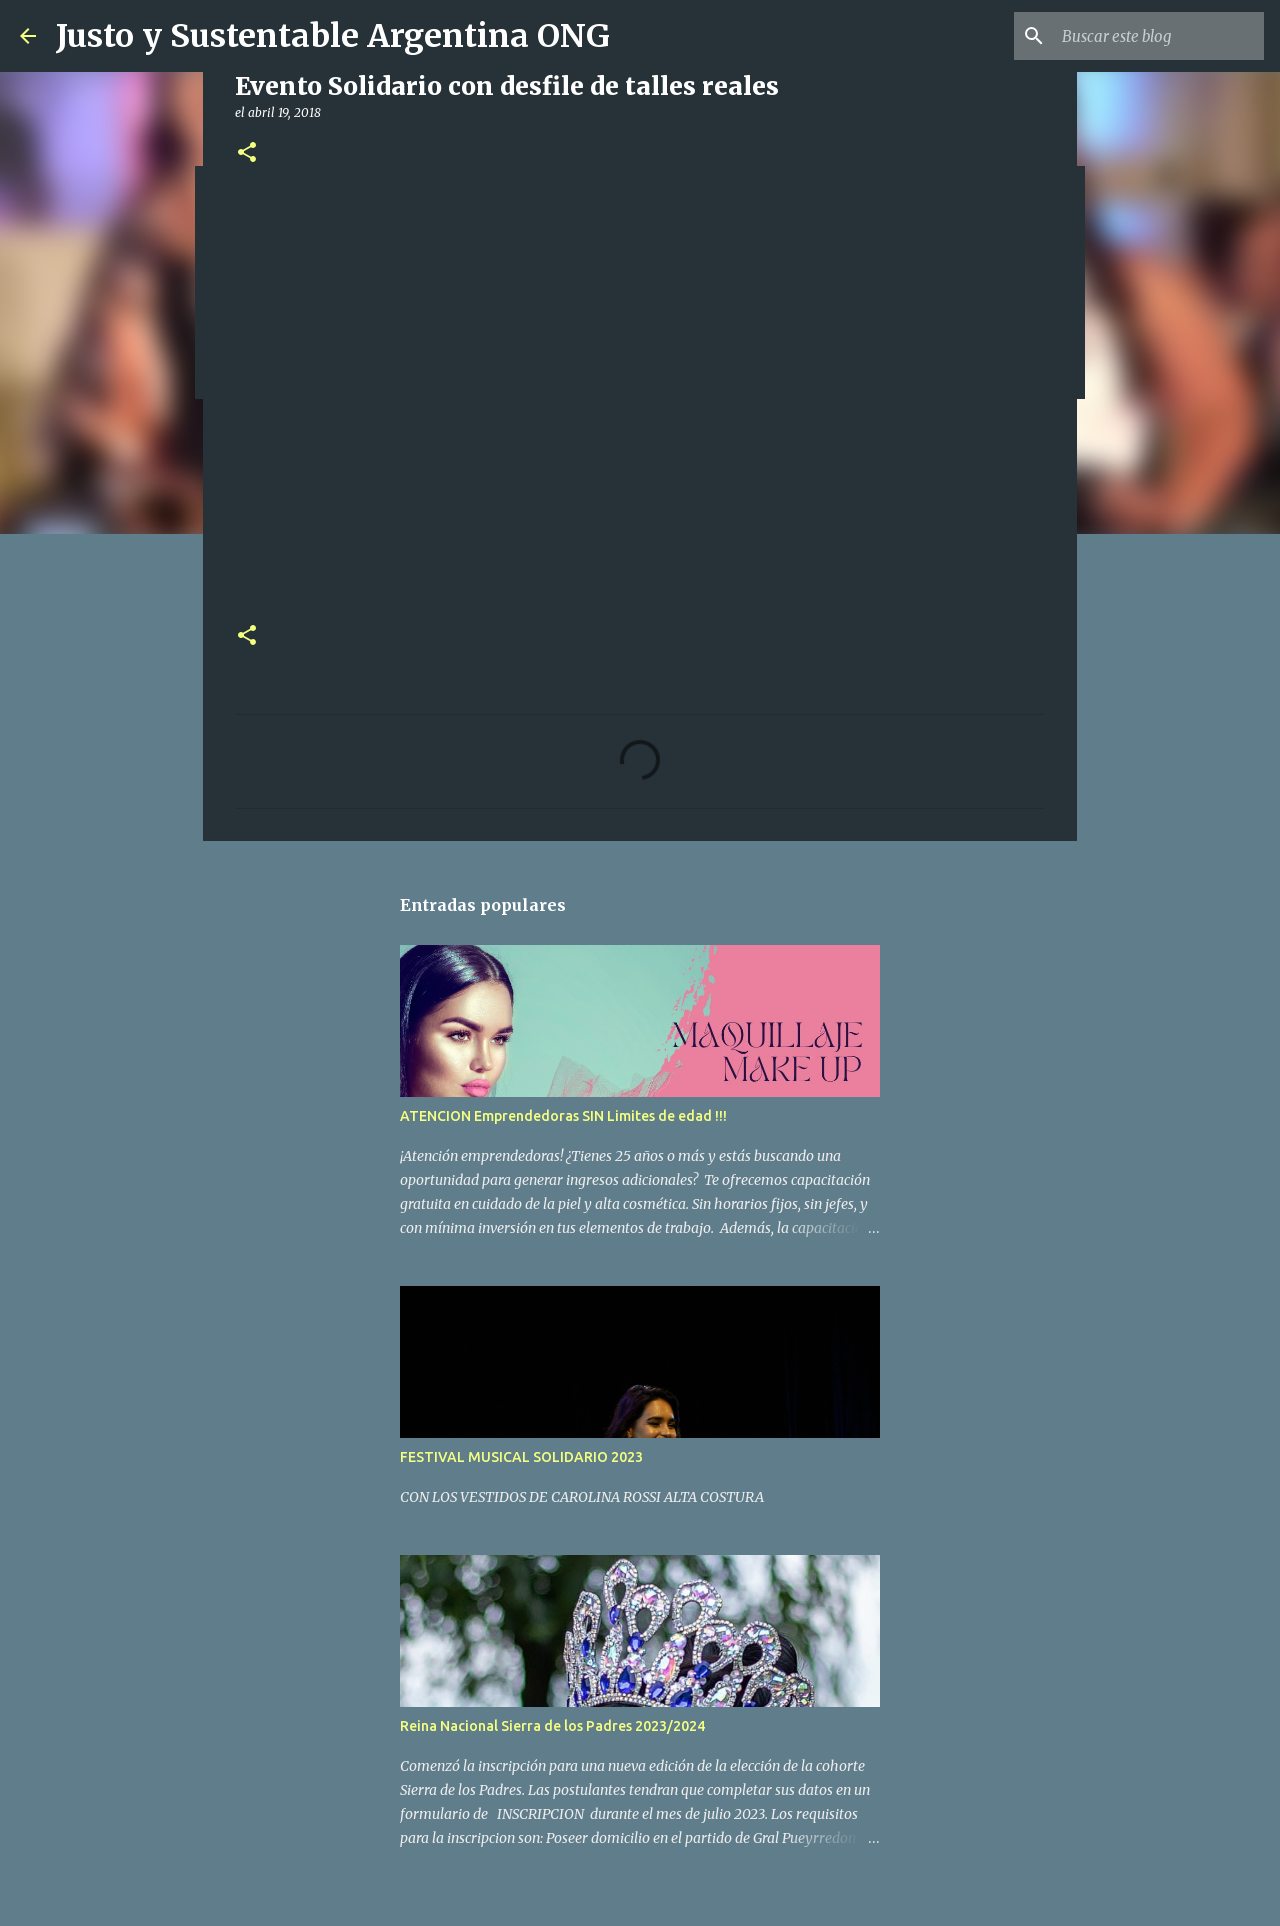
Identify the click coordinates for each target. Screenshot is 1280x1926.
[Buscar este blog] (1159, 36)
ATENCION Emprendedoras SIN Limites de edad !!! (563, 1116)
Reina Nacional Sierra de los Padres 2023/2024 (552, 1726)
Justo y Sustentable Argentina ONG (333, 36)
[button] (247, 153)
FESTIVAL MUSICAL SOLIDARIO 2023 (521, 1457)
